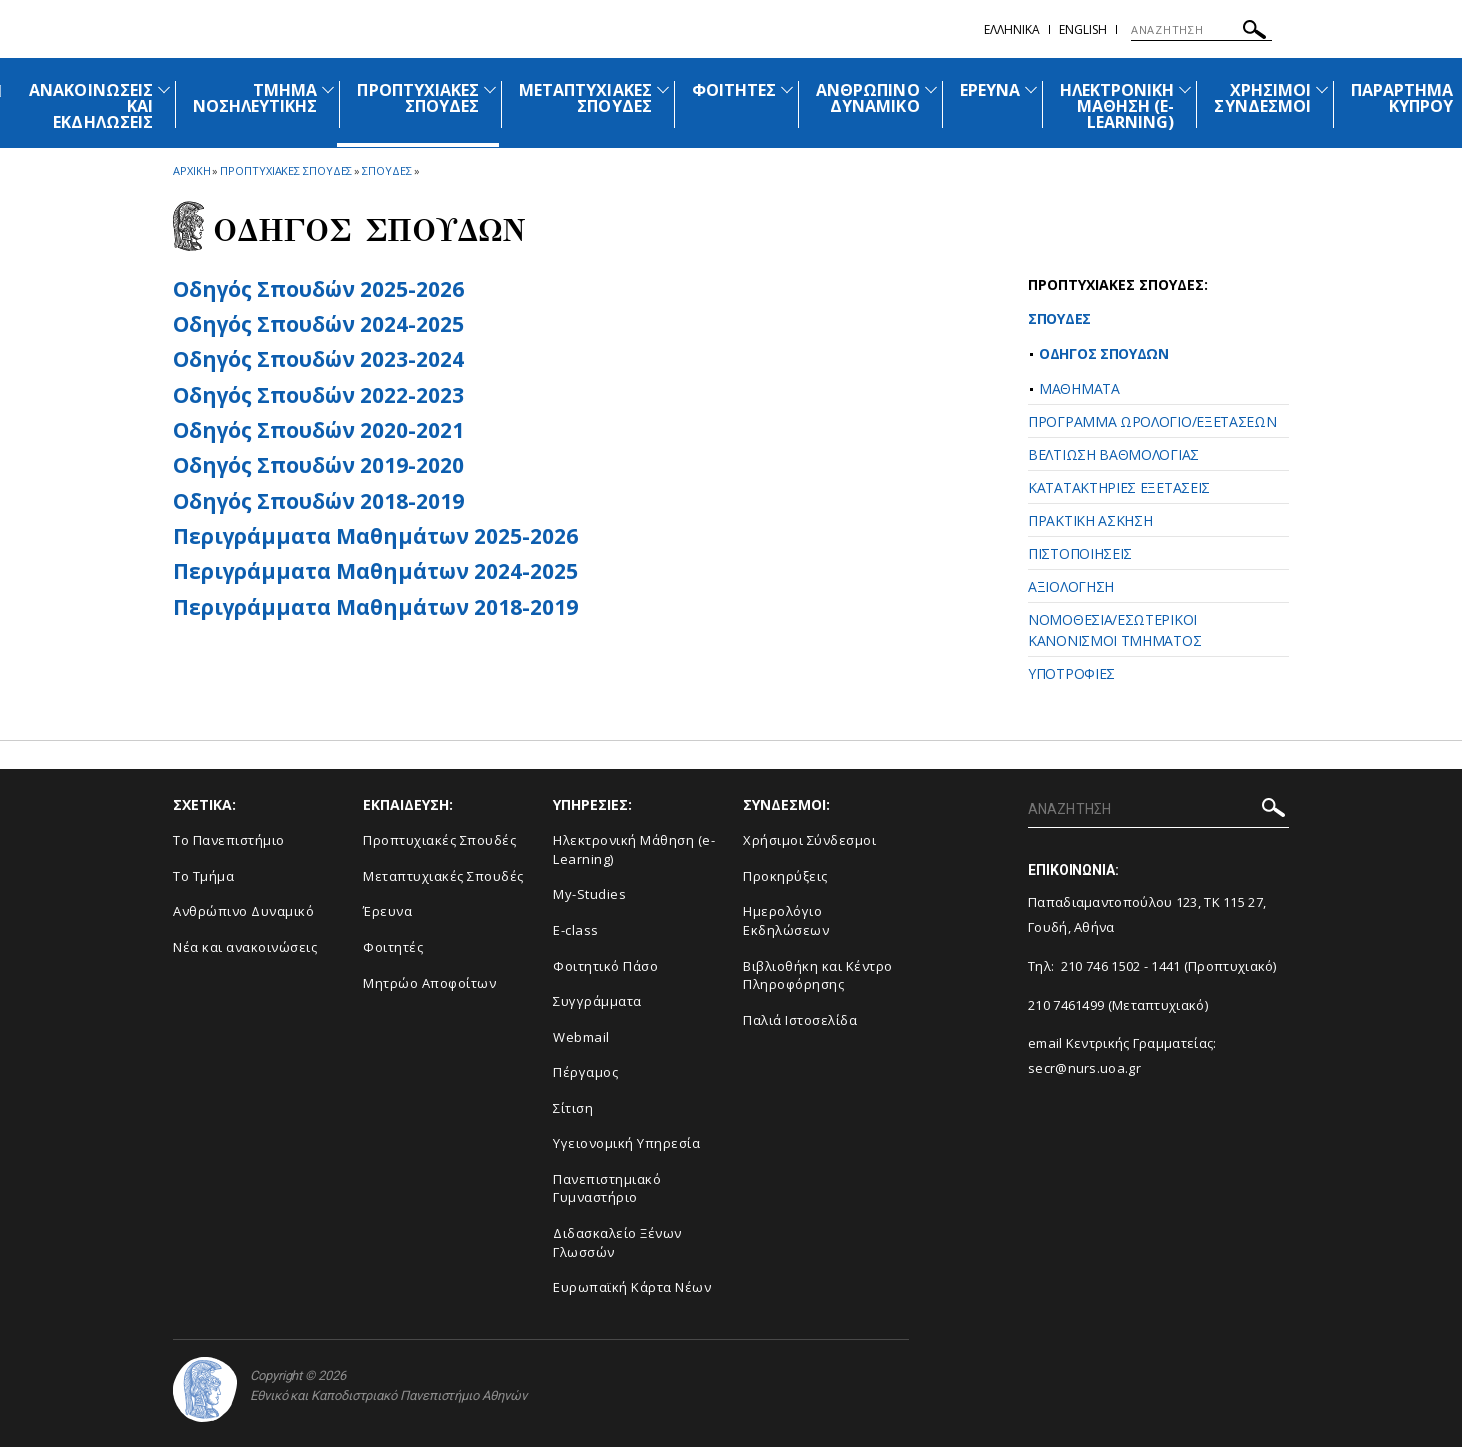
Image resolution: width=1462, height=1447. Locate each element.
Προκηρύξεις (785, 876)
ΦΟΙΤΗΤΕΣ (734, 90)
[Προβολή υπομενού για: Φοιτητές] (787, 89)
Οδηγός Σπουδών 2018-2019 (318, 501)
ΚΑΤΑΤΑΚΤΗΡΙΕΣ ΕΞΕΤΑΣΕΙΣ (1119, 487)
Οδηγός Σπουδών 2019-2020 (318, 465)
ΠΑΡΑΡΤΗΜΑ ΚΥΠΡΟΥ (1402, 98)
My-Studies (589, 894)
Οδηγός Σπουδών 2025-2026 (318, 289)
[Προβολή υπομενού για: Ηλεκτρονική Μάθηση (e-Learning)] (1185, 89)
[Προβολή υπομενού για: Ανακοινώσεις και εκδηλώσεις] (164, 89)
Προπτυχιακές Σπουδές (439, 840)
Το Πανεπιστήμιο (229, 840)
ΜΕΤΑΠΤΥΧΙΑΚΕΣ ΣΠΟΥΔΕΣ (585, 98)
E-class (576, 930)
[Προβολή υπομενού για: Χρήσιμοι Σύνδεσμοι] (1322, 89)
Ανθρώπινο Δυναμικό (243, 911)
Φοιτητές (393, 947)
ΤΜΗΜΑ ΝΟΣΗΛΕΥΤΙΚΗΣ (255, 98)
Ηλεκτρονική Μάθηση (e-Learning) (634, 849)
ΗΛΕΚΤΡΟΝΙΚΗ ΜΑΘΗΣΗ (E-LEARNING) (1117, 106)
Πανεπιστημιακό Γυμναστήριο (607, 1188)
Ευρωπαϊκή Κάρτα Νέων (632, 1287)
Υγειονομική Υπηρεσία (626, 1143)
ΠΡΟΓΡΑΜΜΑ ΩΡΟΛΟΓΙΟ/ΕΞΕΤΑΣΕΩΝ (1152, 421)
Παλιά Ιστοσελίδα (800, 1020)
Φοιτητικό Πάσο (605, 966)
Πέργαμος (585, 1072)
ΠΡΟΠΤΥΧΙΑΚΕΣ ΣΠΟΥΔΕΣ (418, 98)
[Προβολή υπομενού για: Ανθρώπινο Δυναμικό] (931, 89)
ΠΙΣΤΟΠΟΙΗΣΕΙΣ (1080, 553)
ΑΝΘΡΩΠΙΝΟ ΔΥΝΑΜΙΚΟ (867, 98)
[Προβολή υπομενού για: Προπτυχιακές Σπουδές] (490, 89)
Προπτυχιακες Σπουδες (286, 170)
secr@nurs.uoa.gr (1084, 1068)
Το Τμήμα (203, 876)
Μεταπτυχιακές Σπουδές (443, 876)
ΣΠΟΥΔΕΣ (1059, 318)
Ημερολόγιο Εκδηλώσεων (786, 920)
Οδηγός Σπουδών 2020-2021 (318, 430)
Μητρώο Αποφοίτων (429, 983)
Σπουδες (386, 170)
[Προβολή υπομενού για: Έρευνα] (1031, 89)
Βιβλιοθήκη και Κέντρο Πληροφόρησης (818, 975)
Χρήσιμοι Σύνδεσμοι (809, 840)
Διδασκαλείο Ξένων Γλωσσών (617, 1242)
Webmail (581, 1037)
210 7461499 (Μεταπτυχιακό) (1118, 1005)
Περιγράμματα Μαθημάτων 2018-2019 (375, 607)
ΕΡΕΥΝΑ (990, 90)
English (1083, 29)
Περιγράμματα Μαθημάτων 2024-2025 (375, 571)
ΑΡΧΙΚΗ (191, 170)
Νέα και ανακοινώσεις (245, 947)
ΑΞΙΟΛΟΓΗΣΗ (1071, 586)
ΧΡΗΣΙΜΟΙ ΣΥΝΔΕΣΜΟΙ (1262, 98)
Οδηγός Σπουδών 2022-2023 (318, 395)
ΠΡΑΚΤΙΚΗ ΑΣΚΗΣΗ (1090, 520)
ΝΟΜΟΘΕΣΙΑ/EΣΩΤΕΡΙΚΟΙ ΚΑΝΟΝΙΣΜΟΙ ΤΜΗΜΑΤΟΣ (1114, 630)
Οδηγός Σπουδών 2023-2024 (318, 359)
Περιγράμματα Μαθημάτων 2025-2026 (375, 536)
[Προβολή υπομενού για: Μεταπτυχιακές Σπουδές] (663, 89)
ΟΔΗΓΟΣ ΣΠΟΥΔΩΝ (1104, 353)
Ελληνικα (1012, 29)
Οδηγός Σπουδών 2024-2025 (318, 324)
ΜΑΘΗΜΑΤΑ (1079, 388)
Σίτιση (573, 1108)
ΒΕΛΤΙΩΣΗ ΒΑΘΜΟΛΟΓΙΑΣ (1113, 454)
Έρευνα (387, 911)
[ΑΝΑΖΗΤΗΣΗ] (1201, 30)
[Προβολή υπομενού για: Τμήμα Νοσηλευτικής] (328, 89)
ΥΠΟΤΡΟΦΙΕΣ (1071, 673)
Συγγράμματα (597, 1001)
